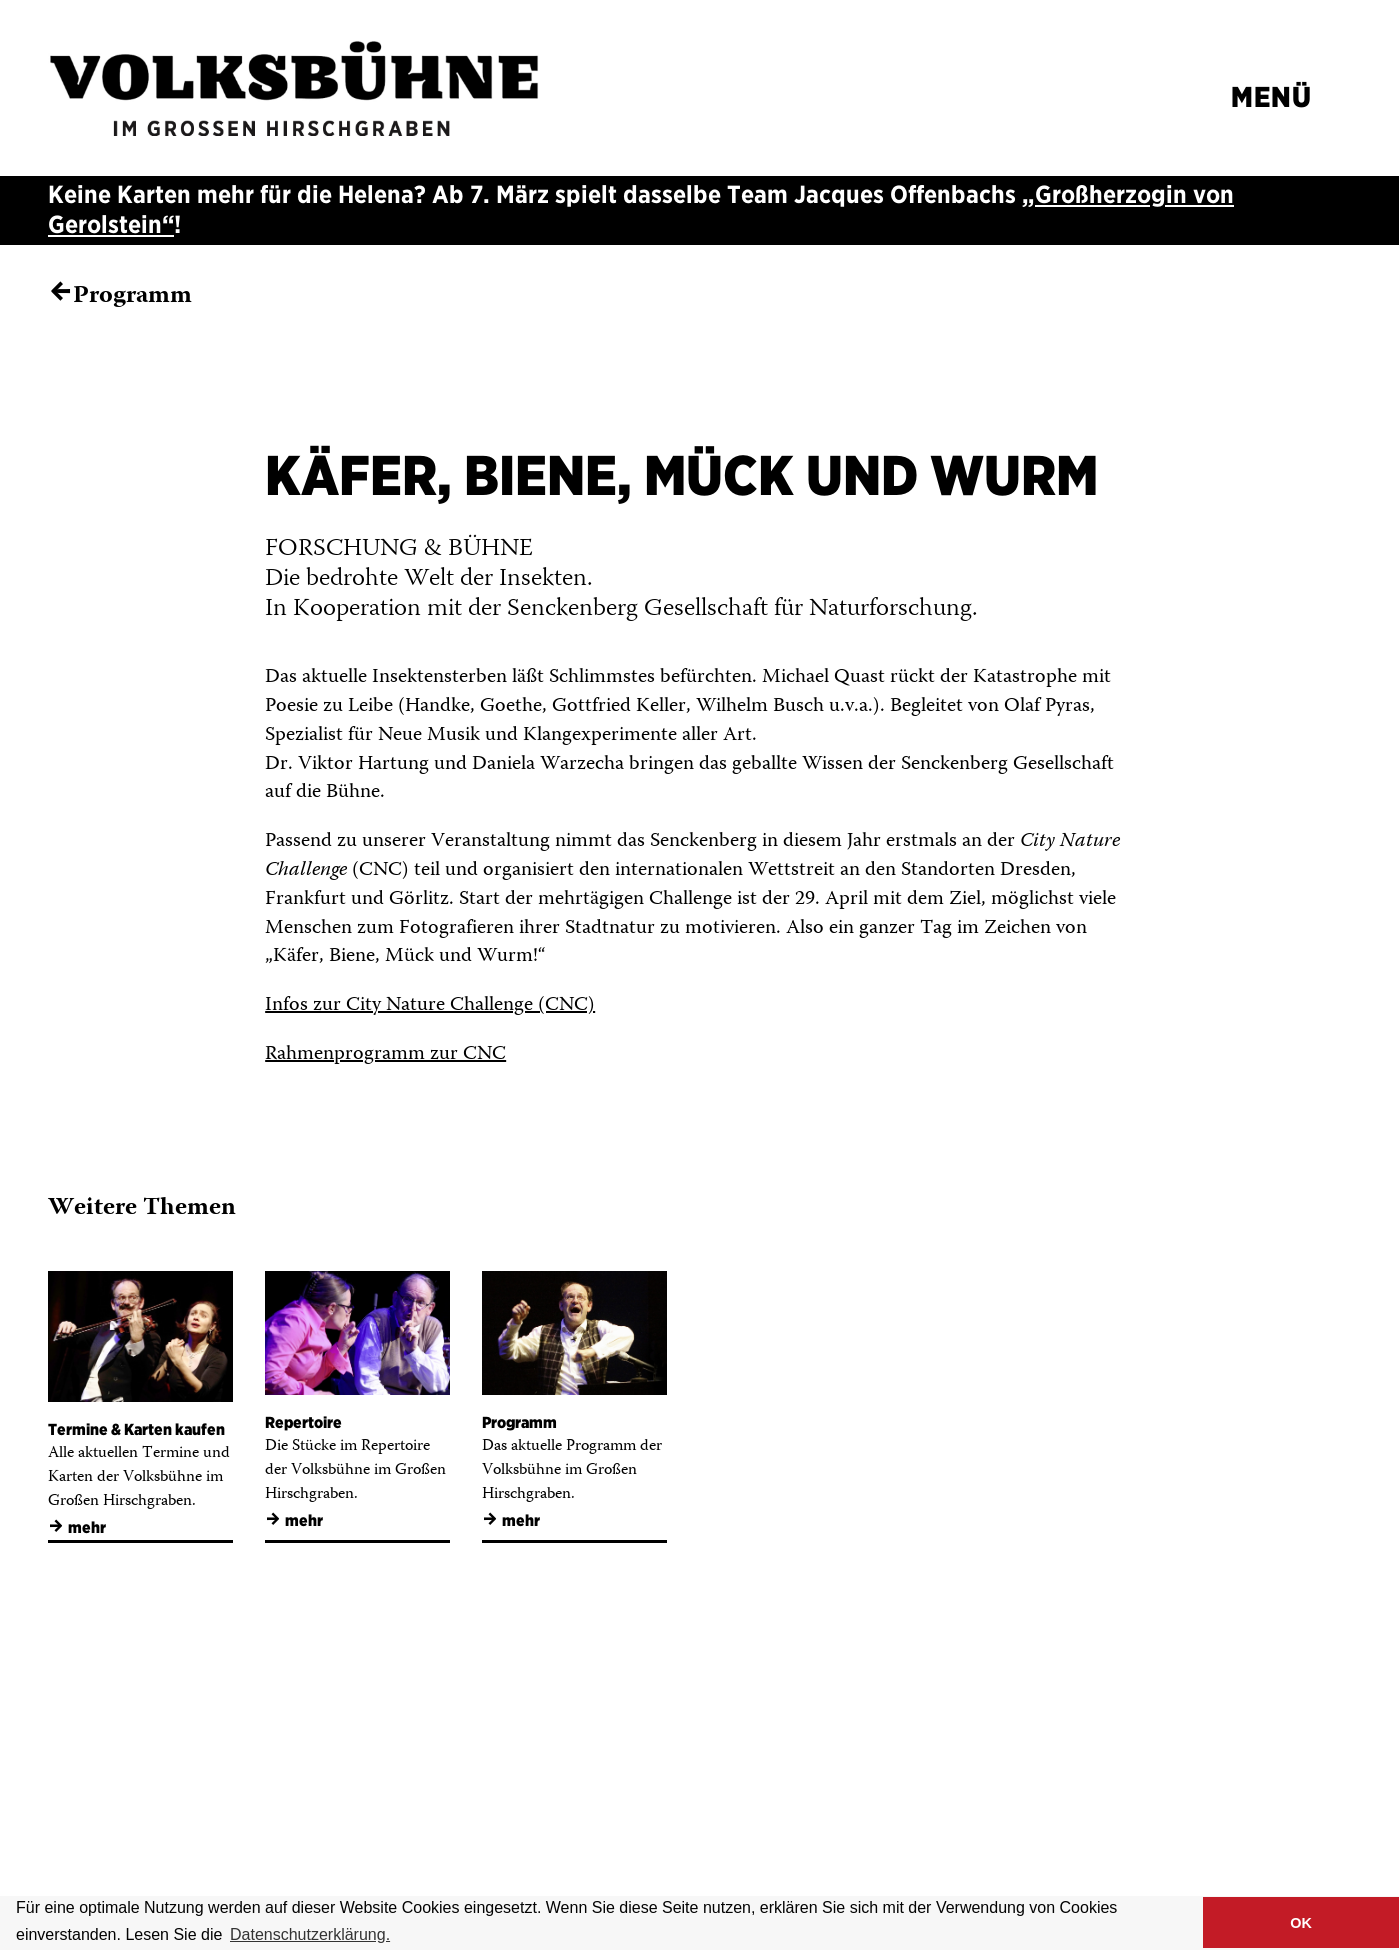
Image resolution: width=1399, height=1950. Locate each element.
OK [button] (1301, 1923)
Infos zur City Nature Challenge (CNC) (430, 1005)
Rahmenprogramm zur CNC (385, 1054)
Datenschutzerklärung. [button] (310, 1934)
